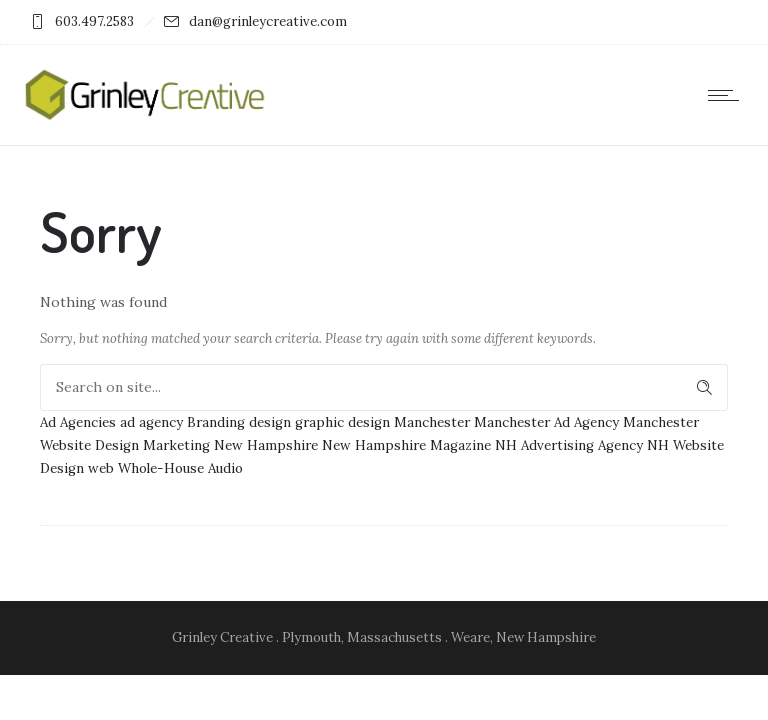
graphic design (342, 422)
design (270, 422)
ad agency (151, 422)
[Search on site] (384, 387)
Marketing (176, 445)
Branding (216, 422)
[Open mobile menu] (728, 95)
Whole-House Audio (180, 468)
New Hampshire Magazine (406, 445)
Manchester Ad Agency (546, 422)
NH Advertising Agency (569, 445)
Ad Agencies (78, 422)
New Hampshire (266, 445)
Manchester (432, 422)
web (101, 468)
